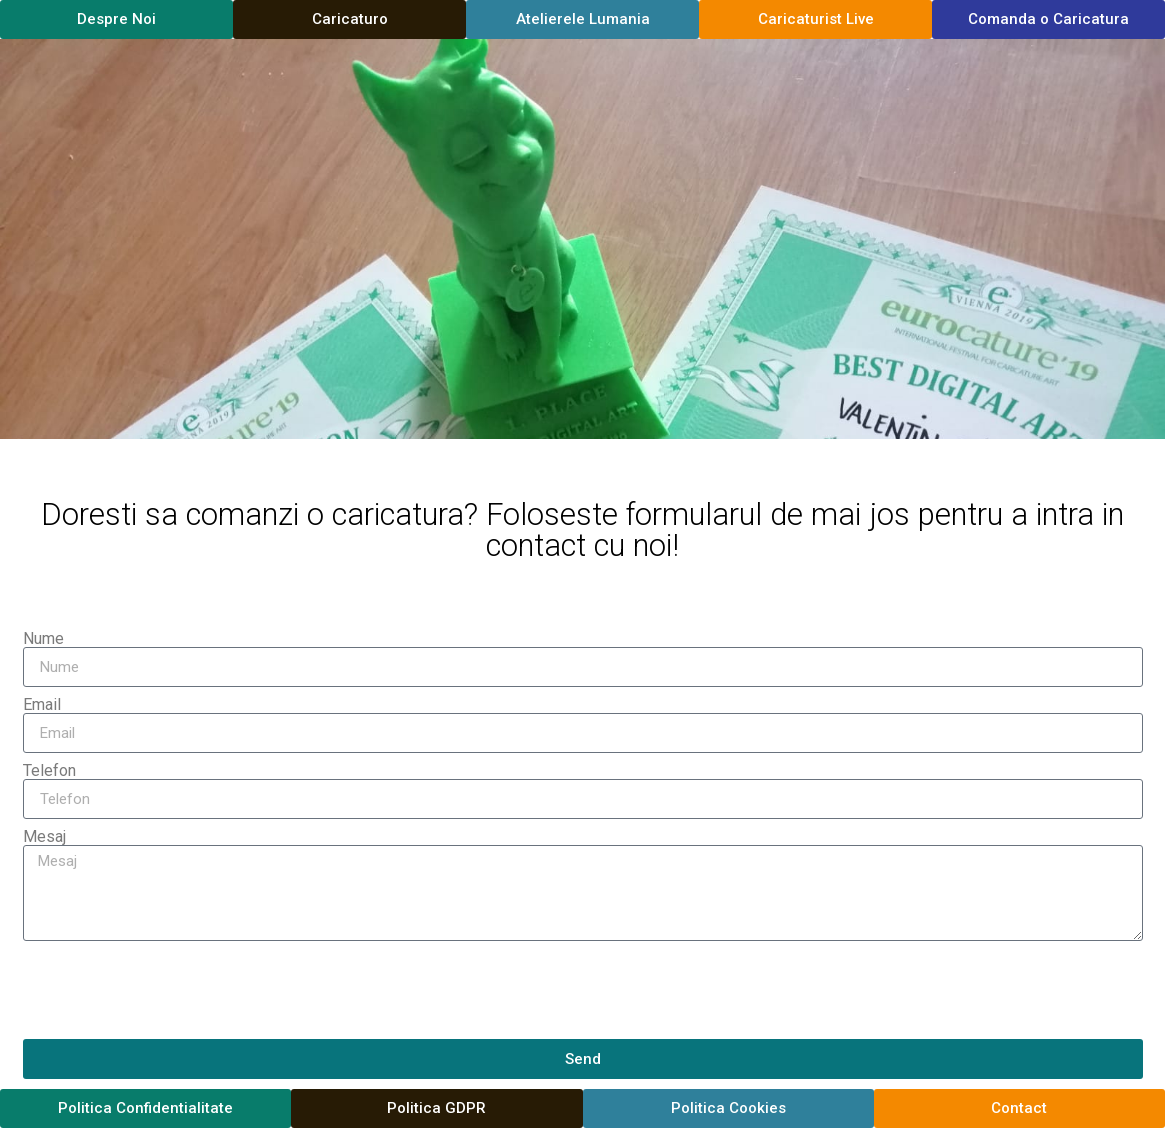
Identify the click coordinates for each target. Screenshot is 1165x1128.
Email (42, 705)
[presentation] (175, 990)
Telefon (49, 771)
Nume (43, 639)
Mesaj (44, 837)
